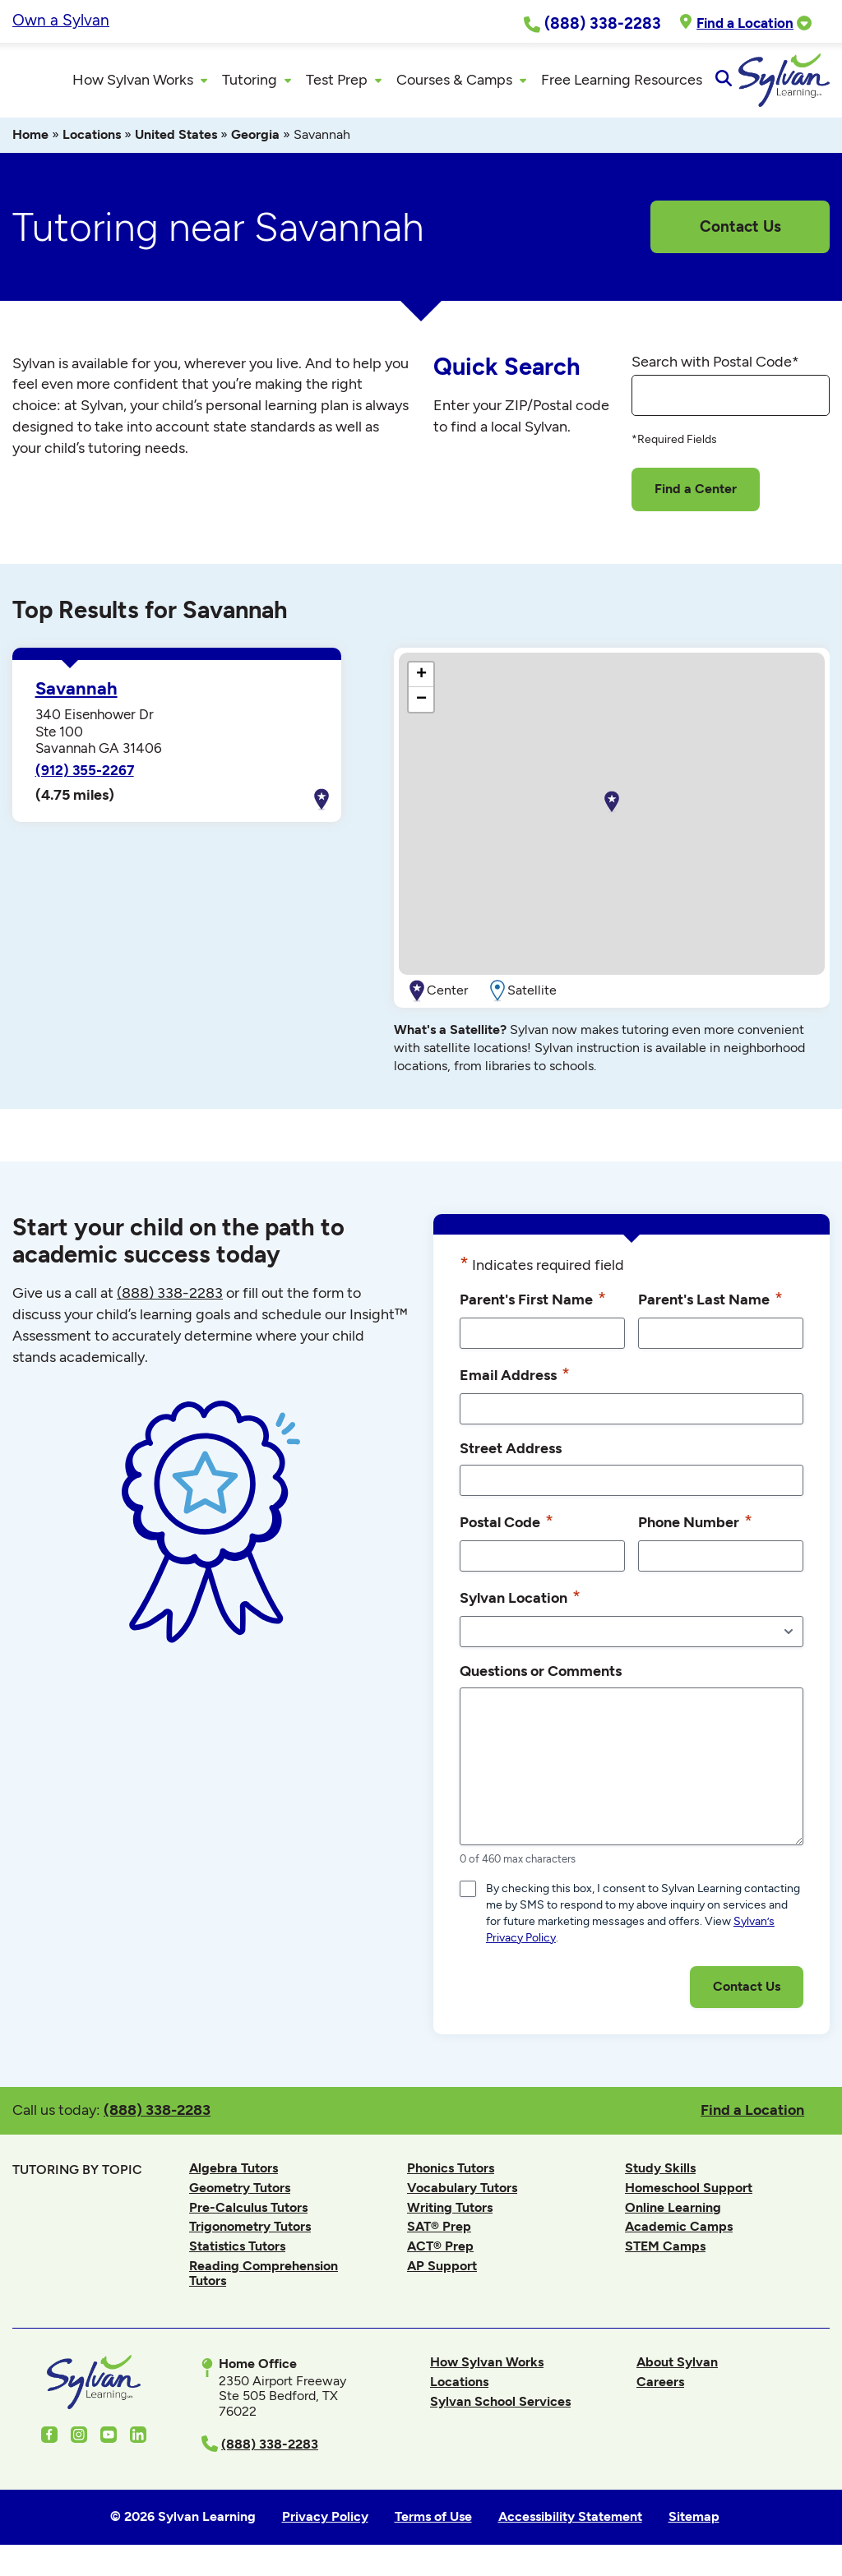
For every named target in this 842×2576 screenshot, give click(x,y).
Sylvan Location (520, 1603)
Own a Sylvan (60, 20)
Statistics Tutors (237, 2253)
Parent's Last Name (710, 1305)
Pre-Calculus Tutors (248, 2214)
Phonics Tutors (450, 2175)
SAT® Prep (439, 2233)
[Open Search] (815, 83)
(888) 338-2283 (157, 2116)
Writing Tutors (450, 2214)
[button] (612, 809)
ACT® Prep (440, 2253)
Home (30, 142)
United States (176, 142)
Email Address (515, 1381)
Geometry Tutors (239, 2195)
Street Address (511, 1454)
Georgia (255, 142)
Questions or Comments (541, 1677)
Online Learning (673, 2214)
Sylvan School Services (500, 2408)
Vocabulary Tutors (462, 2195)
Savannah (76, 696)
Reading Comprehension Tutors (263, 2279)
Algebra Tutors (233, 2175)
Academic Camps (679, 2233)
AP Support (442, 2272)
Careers (660, 2389)
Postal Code (506, 1528)
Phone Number (695, 1528)
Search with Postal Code (715, 368)
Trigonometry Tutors (250, 2233)
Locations (91, 142)
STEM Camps (665, 2253)
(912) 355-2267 (84, 777)
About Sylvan (677, 2369)
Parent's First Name (533, 1305)
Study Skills (660, 2175)
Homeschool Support (688, 2195)
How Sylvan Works (487, 2369)
